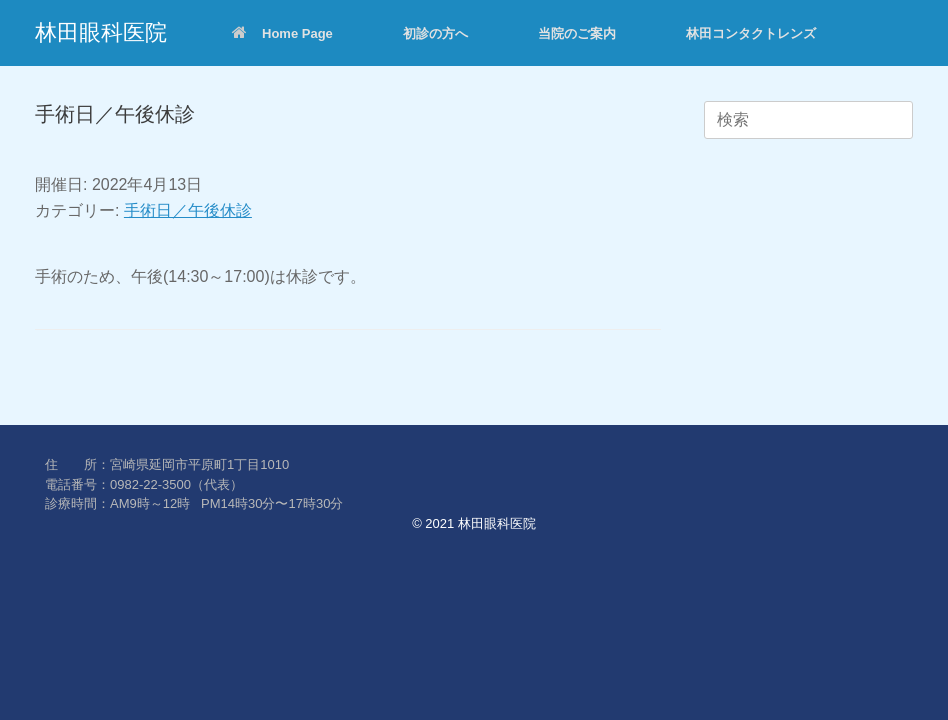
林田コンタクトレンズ (751, 33)
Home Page (282, 33)
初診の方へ (435, 33)
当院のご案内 (577, 33)
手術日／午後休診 (188, 210)
